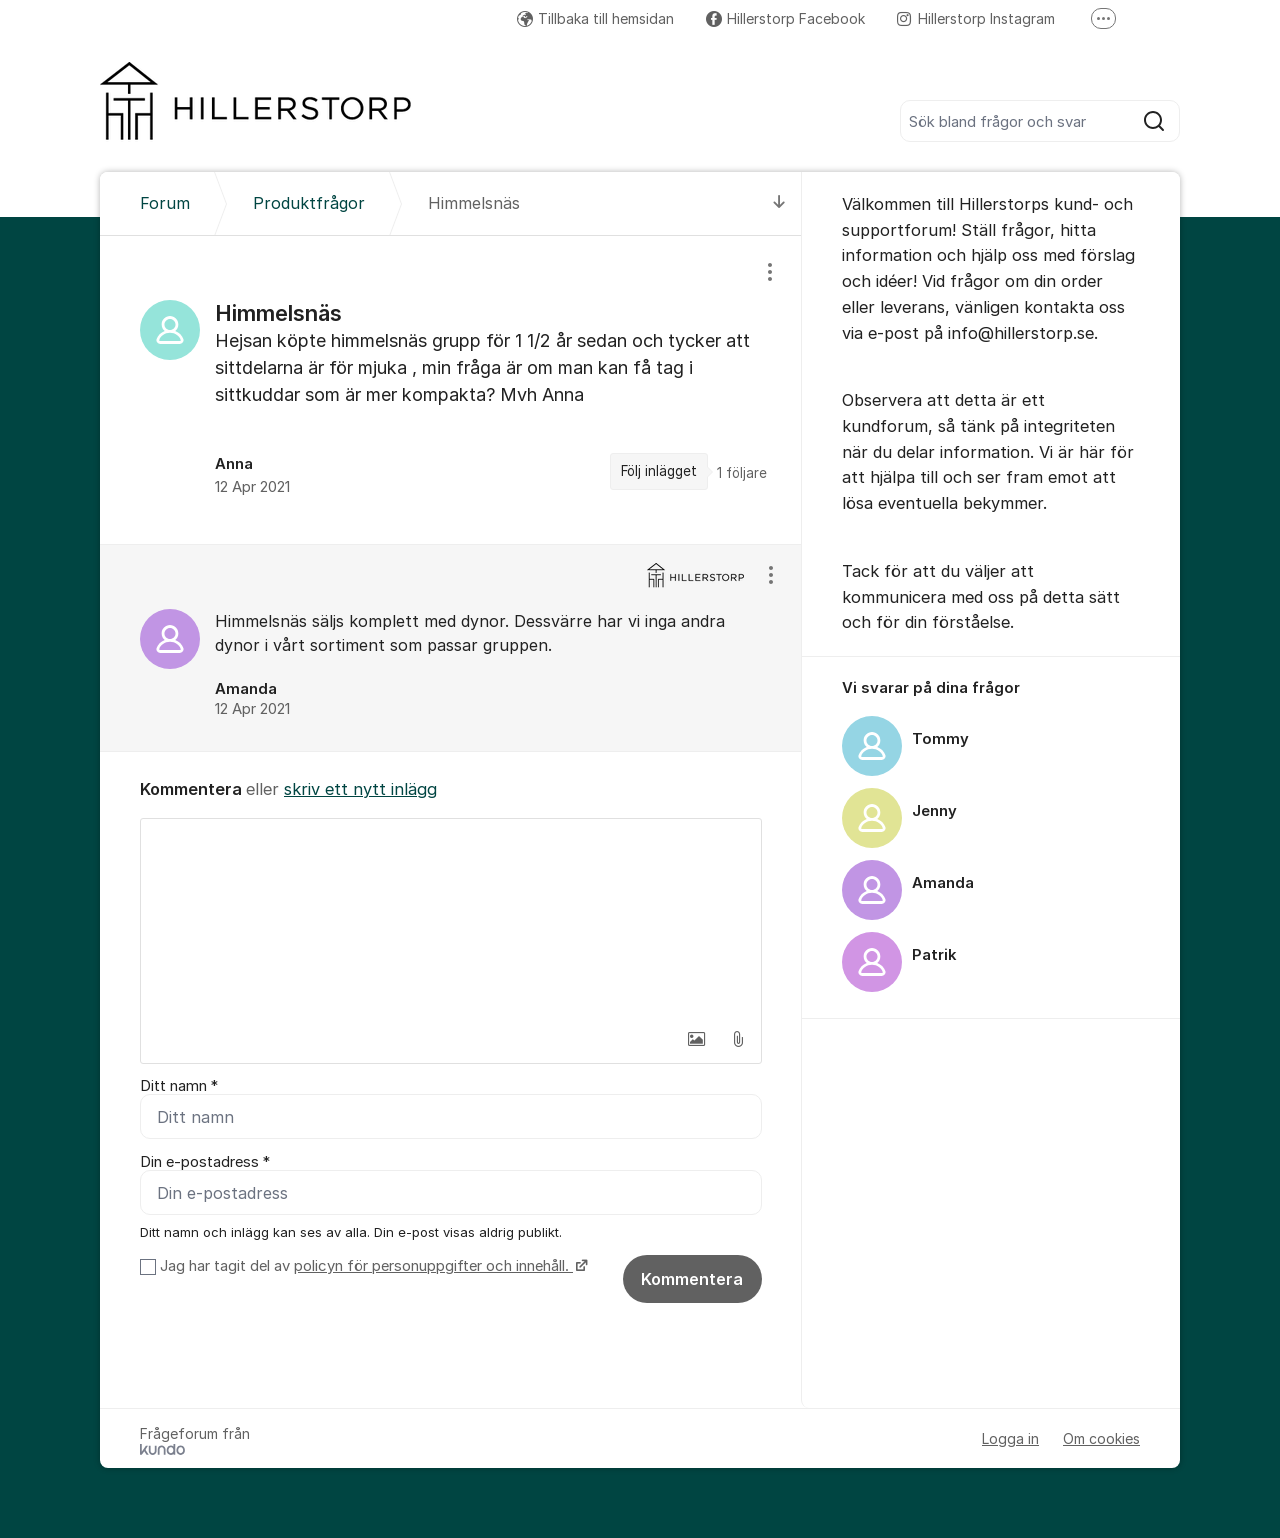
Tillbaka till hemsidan (595, 18)
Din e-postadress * (205, 1162)
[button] (696, 1039)
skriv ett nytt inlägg (360, 789)
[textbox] (451, 919)
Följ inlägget (659, 471)
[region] (451, 390)
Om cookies (1101, 1438)
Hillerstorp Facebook (785, 18)
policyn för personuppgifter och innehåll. (433, 1266)
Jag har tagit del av (371, 1266)
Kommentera (692, 1279)
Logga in (1010, 1438)
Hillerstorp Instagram (976, 18)
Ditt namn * (179, 1086)
